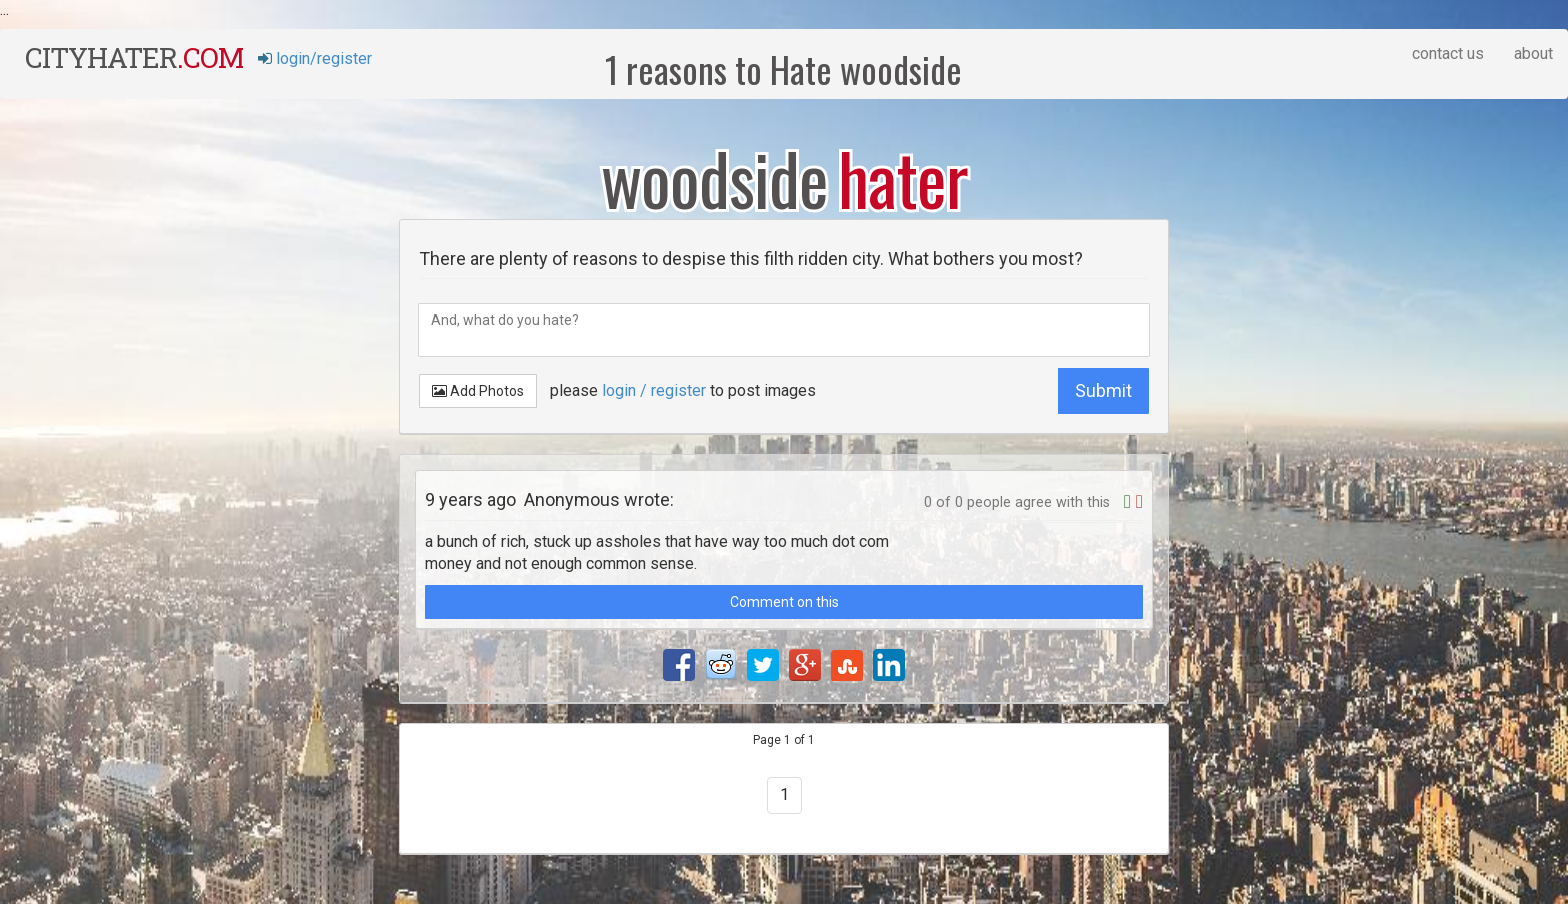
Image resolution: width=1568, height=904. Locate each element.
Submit (1103, 390)
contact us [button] (1448, 53)
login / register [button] (654, 390)
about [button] (1533, 53)
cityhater (134, 57)
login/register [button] (315, 58)
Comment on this (784, 602)
